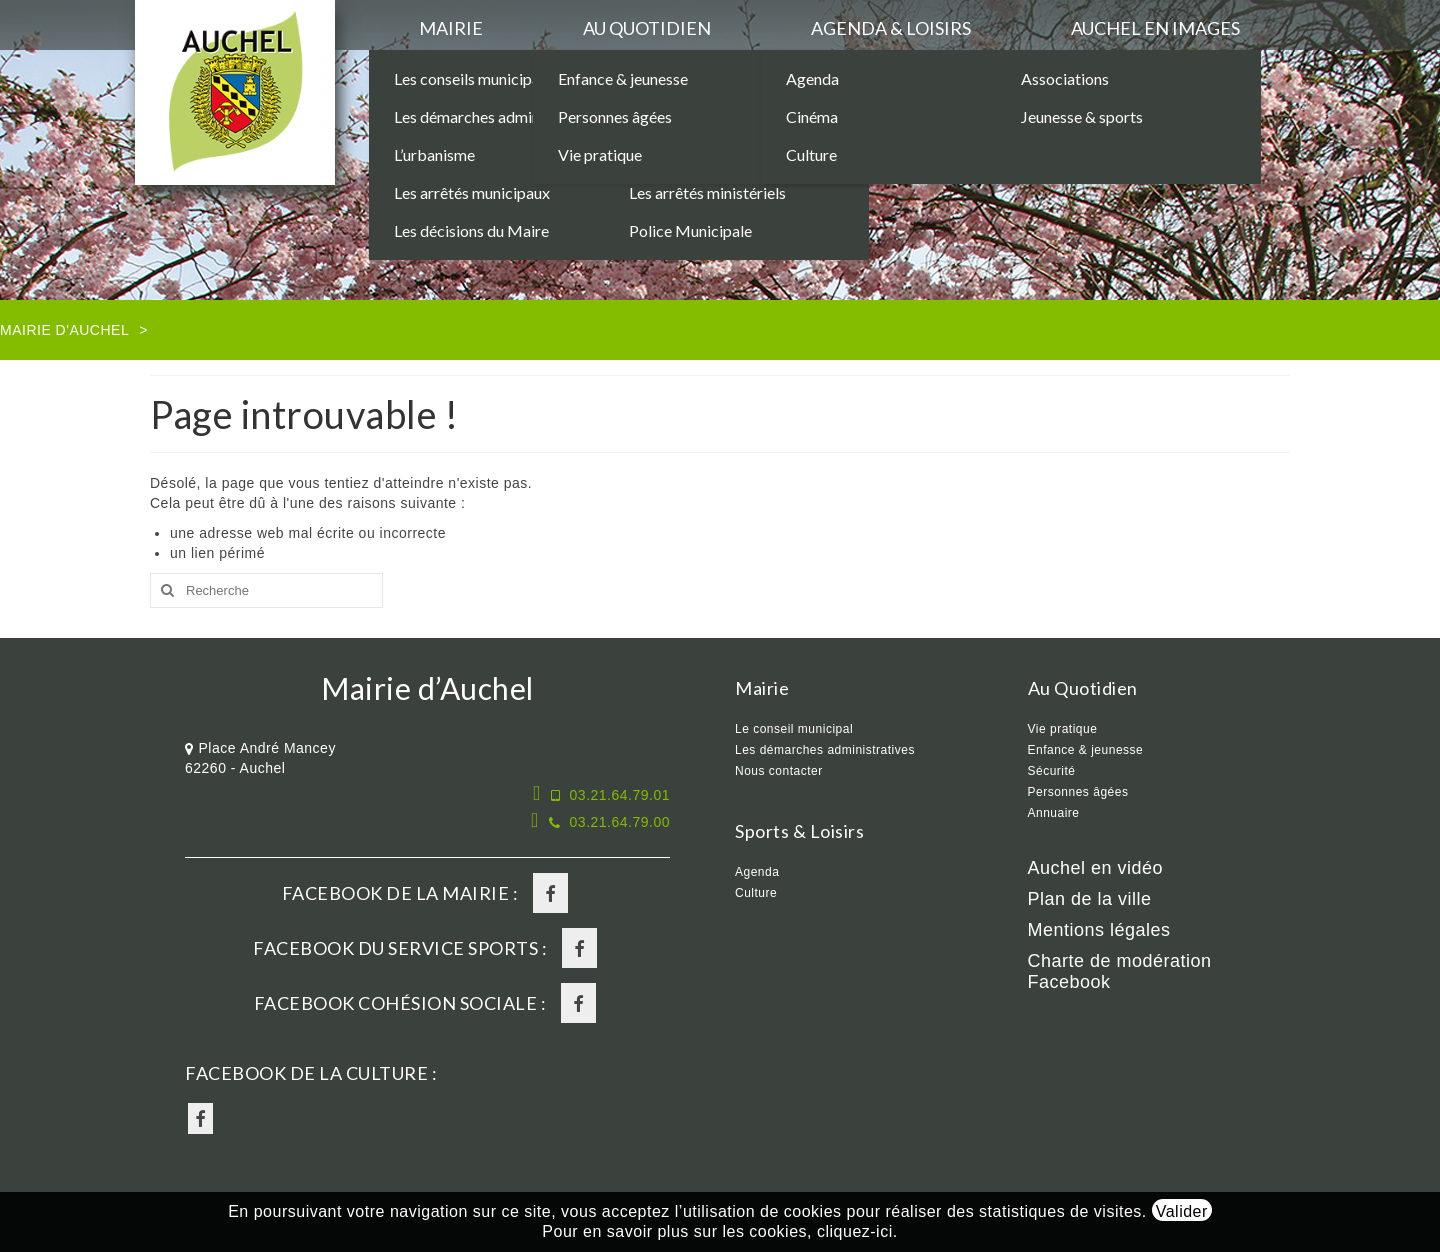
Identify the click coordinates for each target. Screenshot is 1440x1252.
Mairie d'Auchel (64, 330)
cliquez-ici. (857, 1231)
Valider (1182, 1211)
